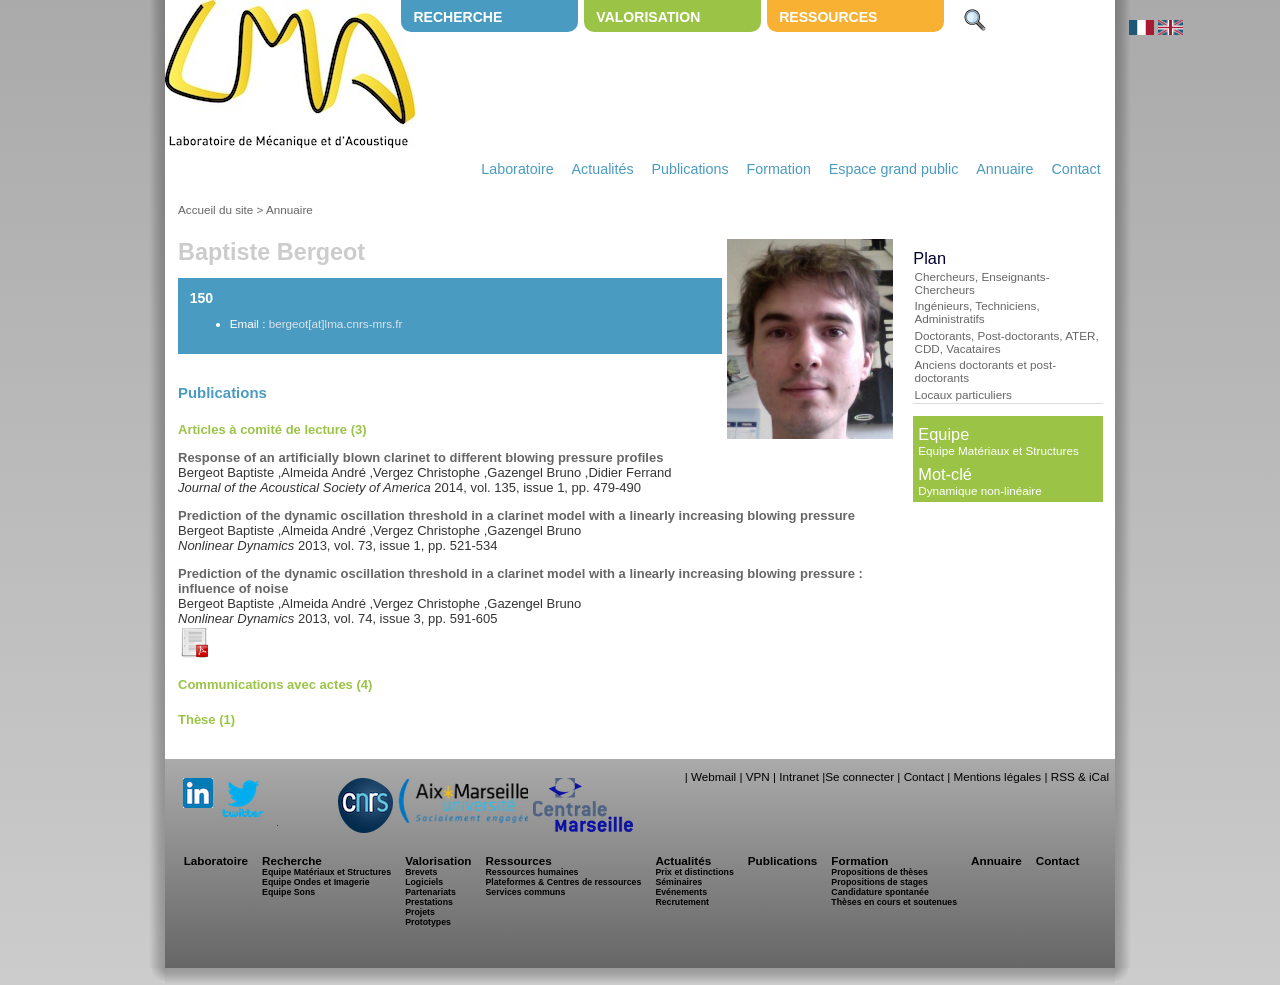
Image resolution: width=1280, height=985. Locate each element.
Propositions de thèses (879, 872)
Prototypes (428, 922)
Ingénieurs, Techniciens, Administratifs (976, 312)
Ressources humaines (531, 872)
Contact (1075, 169)
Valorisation (648, 17)
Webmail (713, 776)
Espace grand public (894, 169)
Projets (420, 912)
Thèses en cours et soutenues (894, 902)
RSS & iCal (1080, 776)
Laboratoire (517, 169)
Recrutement (682, 902)
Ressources (828, 17)
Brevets (421, 872)
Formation (779, 169)
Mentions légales (997, 776)
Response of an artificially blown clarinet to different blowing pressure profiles (420, 457)
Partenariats (430, 892)
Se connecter (859, 776)
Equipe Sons (288, 892)
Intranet (799, 776)
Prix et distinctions (694, 872)
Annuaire (1004, 169)
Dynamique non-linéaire (979, 490)
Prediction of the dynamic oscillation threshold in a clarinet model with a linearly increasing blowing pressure (516, 515)
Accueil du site (215, 209)
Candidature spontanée (879, 892)
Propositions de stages (879, 882)
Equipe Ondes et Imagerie (316, 882)
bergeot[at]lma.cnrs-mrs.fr (336, 323)
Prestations (429, 902)
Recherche (457, 17)
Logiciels (424, 882)
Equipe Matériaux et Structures (998, 450)
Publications (689, 169)
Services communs (525, 892)
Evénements (681, 892)
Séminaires (678, 882)
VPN (758, 776)
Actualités (603, 169)
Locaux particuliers (962, 394)
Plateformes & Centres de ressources (563, 882)
